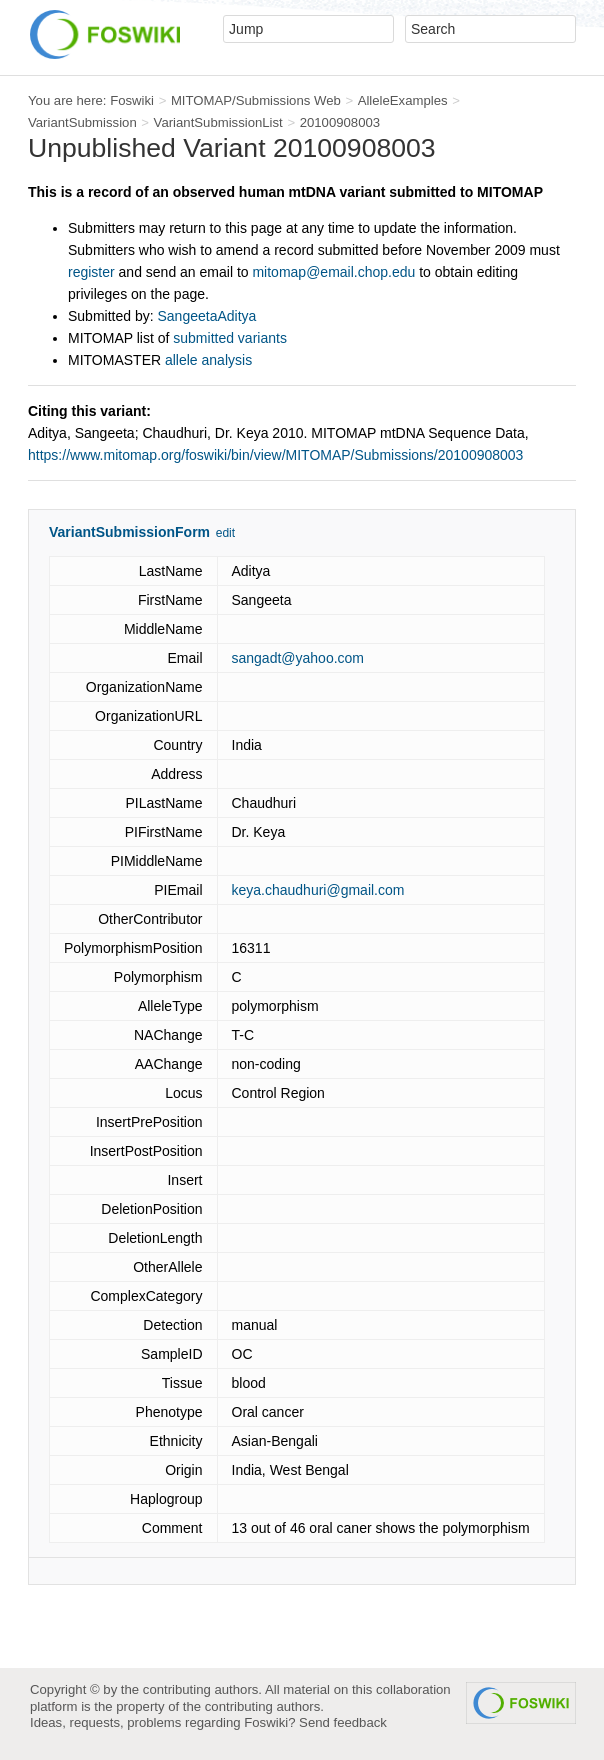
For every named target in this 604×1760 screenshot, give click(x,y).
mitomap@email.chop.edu (333, 272)
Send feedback (343, 1722)
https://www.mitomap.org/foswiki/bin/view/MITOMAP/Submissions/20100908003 (275, 455)
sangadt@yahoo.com (298, 658)
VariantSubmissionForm (129, 532)
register (91, 272)
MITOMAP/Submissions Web (256, 100)
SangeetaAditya (207, 316)
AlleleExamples (403, 100)
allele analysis (208, 360)
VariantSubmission (82, 122)
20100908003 (340, 122)
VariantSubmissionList (218, 122)
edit (225, 533)
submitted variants (230, 338)
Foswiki (132, 100)
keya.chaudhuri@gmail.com (318, 890)
